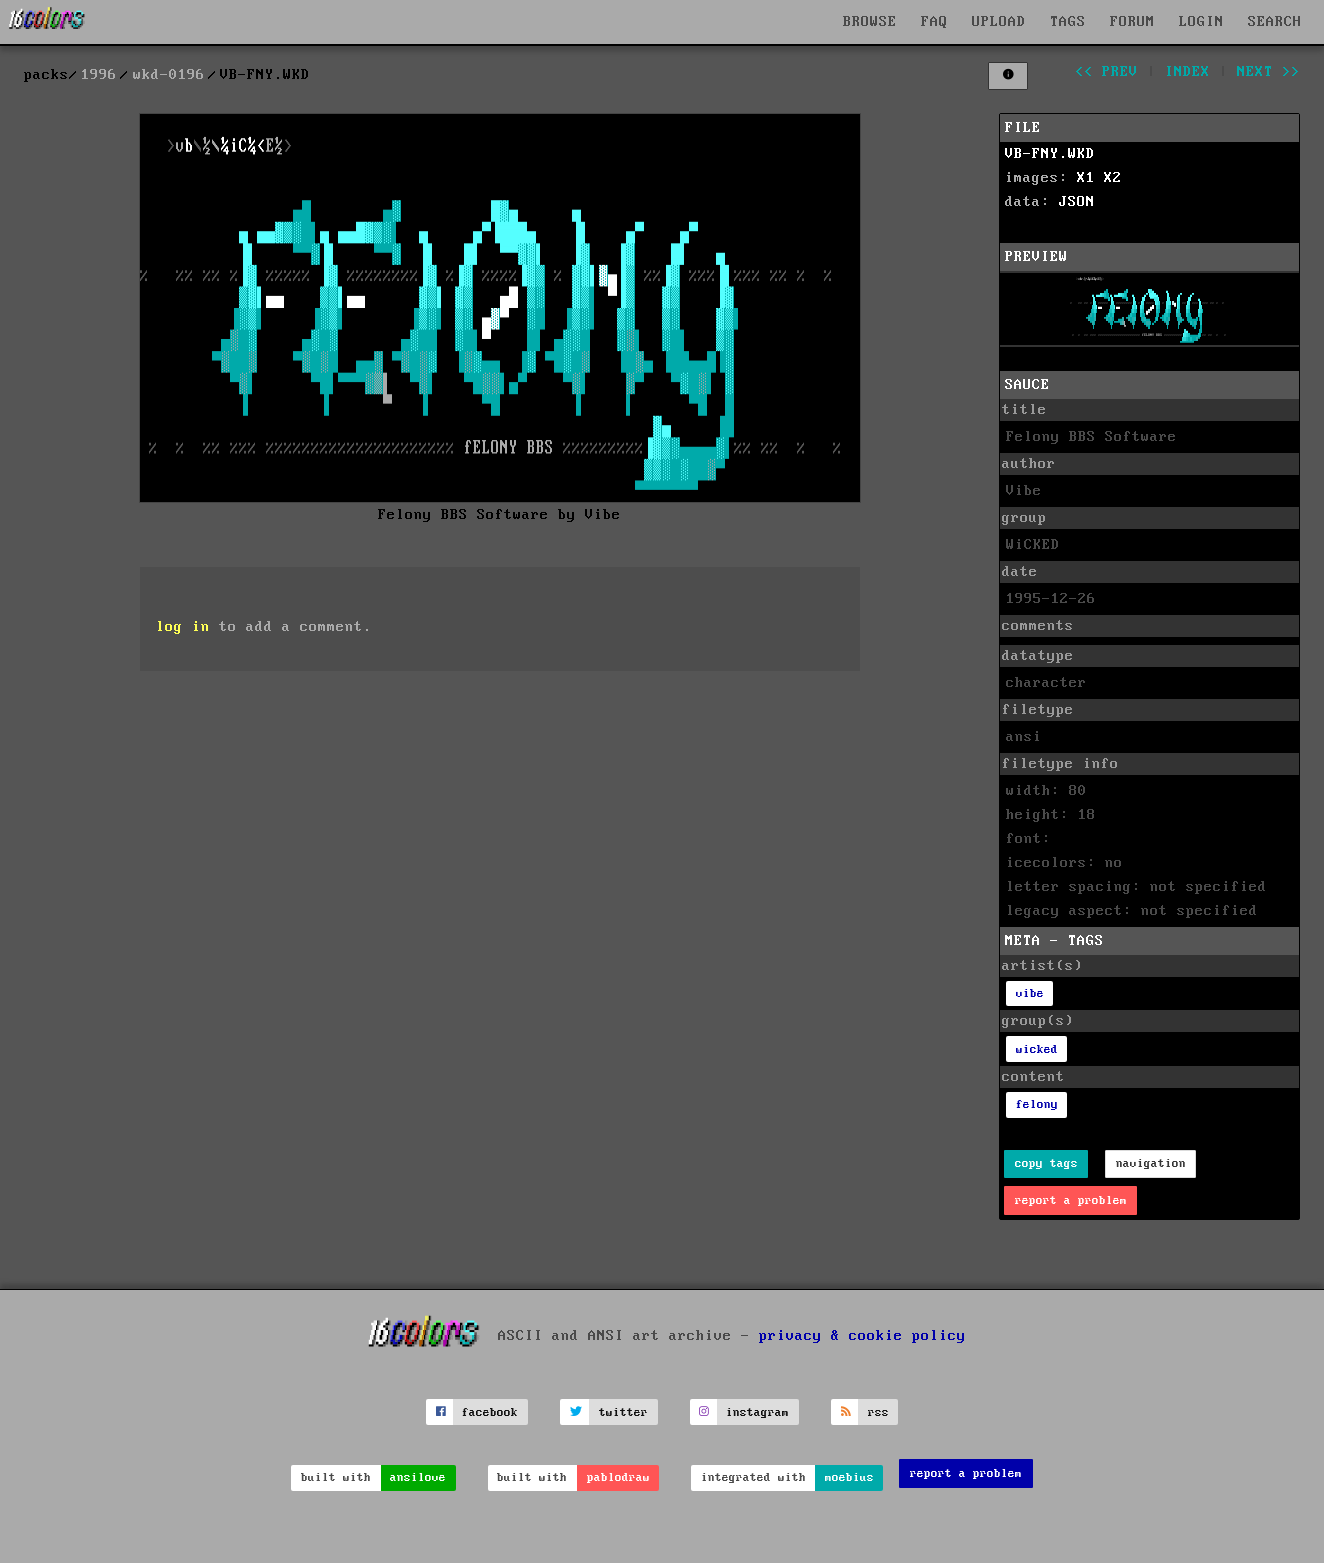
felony (1037, 1104)
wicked (1037, 1049)
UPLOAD (999, 22)
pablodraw (618, 1477)
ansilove (418, 1477)
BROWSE (870, 22)
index (1187, 72)
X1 (1086, 178)
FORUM (1132, 22)
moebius (849, 1477)
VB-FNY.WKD (1050, 154)
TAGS (1068, 22)
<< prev (1106, 72)
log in (183, 627)
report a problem (1071, 1200)
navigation (1151, 1163)
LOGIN (1201, 22)
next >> (1268, 72)
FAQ (934, 22)
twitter (623, 1412)
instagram (757, 1412)
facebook (490, 1412)
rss (878, 1412)
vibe (1030, 993)
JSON (1077, 202)
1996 (99, 75)
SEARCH (1275, 22)
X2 (1113, 178)
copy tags (1046, 1163)
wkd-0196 (169, 75)
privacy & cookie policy (862, 1336)
